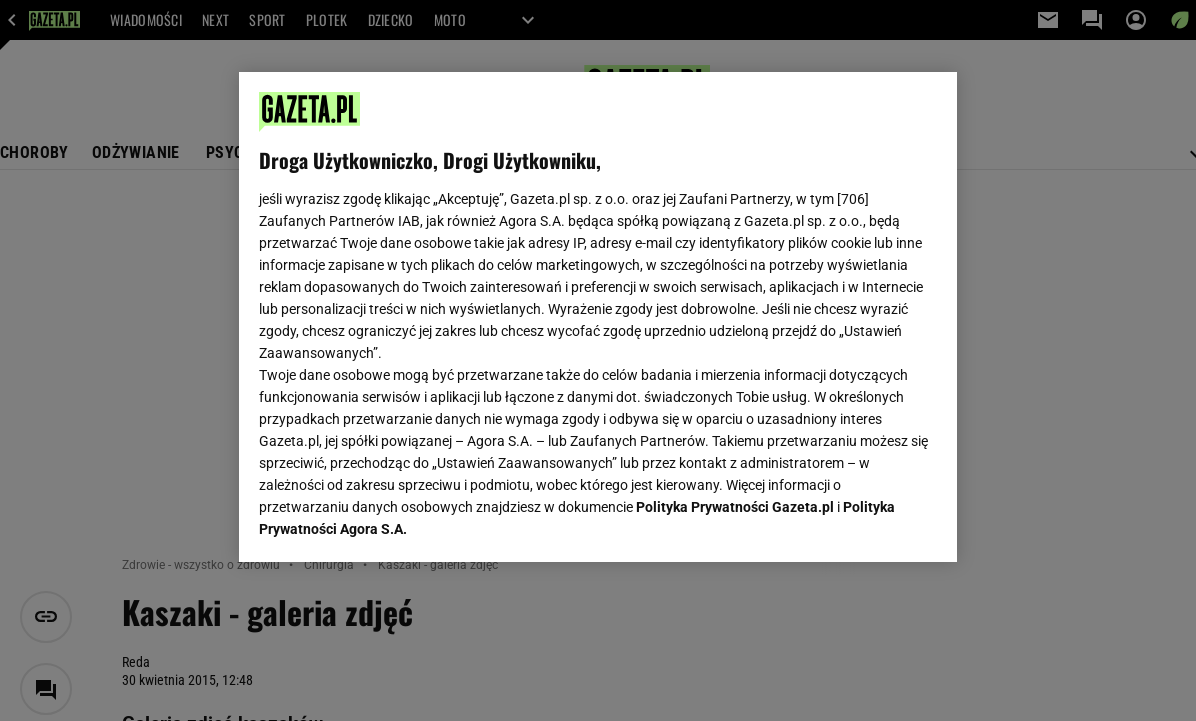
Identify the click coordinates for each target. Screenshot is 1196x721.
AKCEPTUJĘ (869, 523)
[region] (598, 317)
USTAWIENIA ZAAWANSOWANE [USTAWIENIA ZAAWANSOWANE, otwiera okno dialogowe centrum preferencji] (390, 522)
